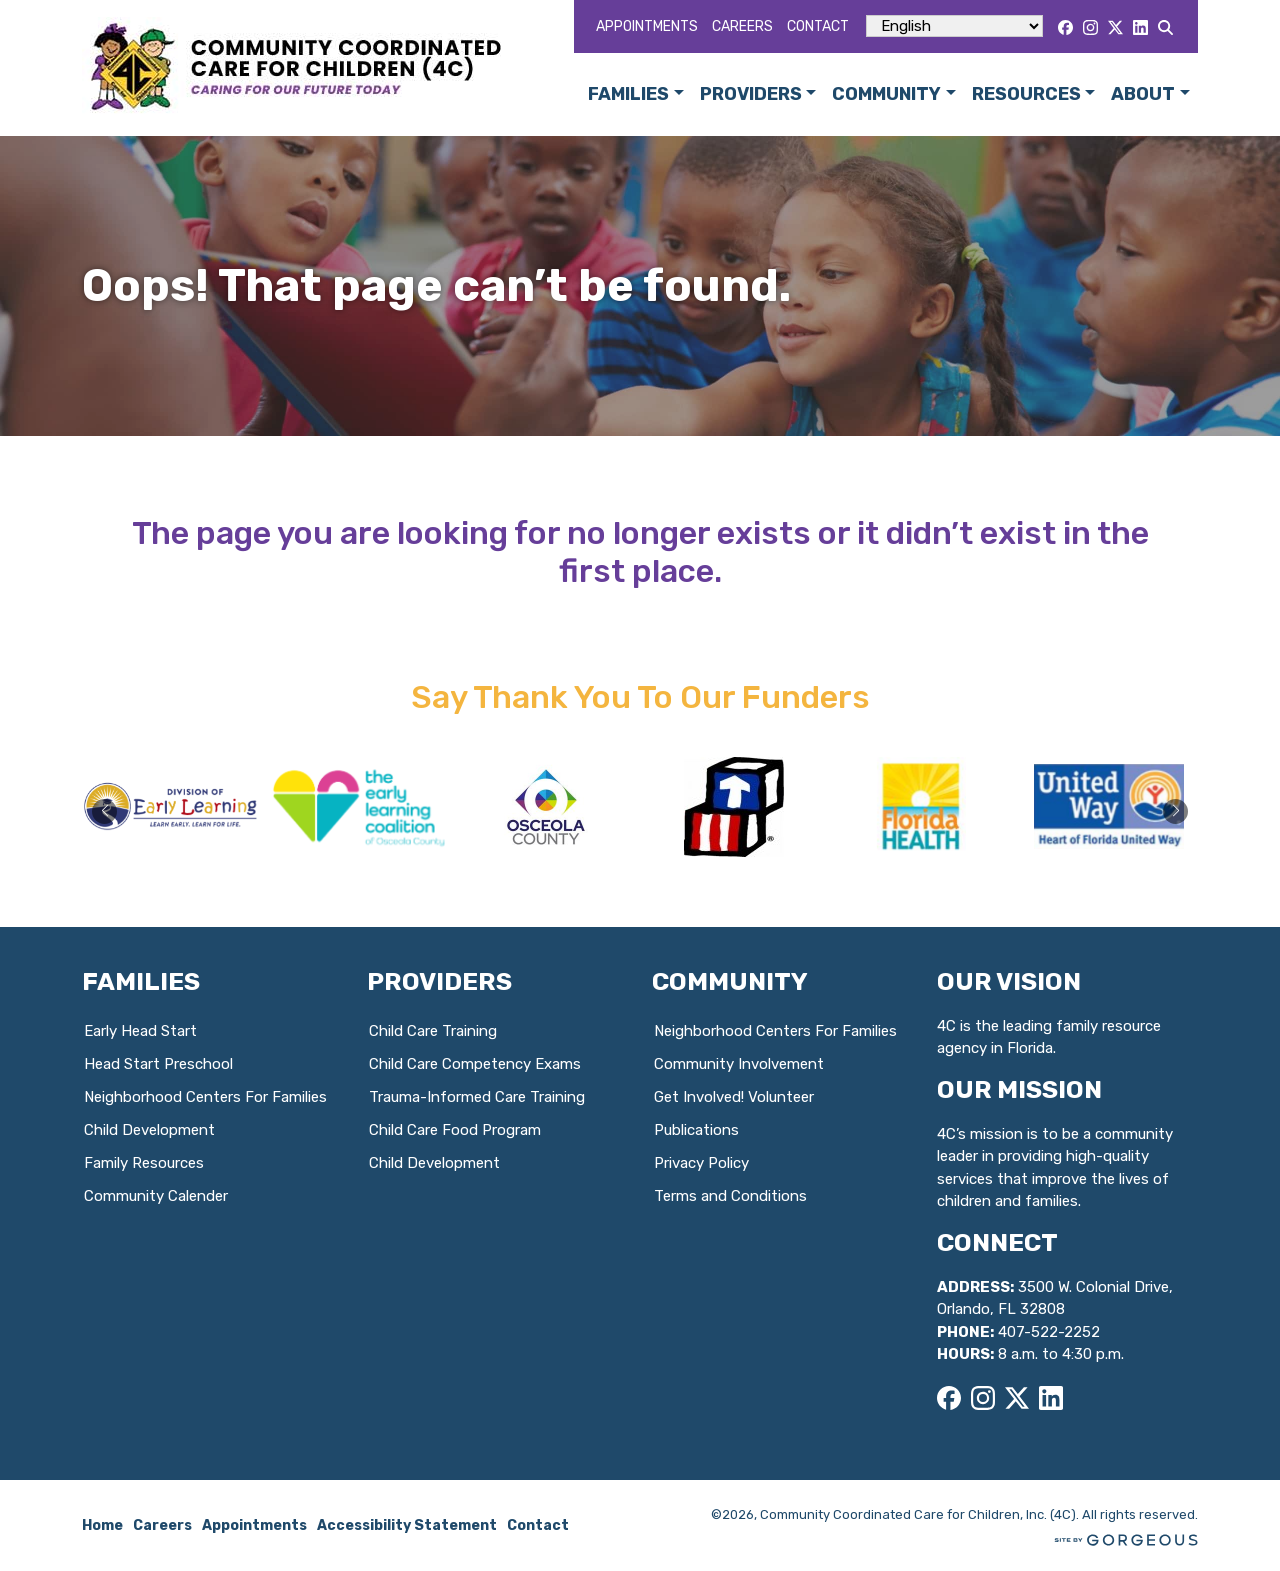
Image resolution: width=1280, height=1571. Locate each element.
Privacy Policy (701, 1163)
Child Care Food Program (455, 1130)
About (1143, 94)
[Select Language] (954, 26)
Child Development (149, 1130)
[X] (1115, 27)
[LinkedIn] (1140, 27)
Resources (1026, 94)
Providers (751, 94)
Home (102, 1525)
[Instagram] (1090, 27)
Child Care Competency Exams (475, 1064)
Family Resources (144, 1163)
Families (628, 94)
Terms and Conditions (730, 1196)
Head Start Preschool (158, 1064)
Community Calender (156, 1196)
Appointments (647, 26)
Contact (818, 26)
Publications (696, 1130)
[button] (1175, 811)
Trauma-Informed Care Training (477, 1097)
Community (886, 94)
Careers (742, 26)
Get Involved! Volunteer (734, 1097)
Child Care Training (433, 1031)
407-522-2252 (1049, 1332)
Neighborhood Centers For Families (205, 1097)
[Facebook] (1065, 27)
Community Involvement (739, 1064)
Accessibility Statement (407, 1525)
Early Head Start (140, 1031)
